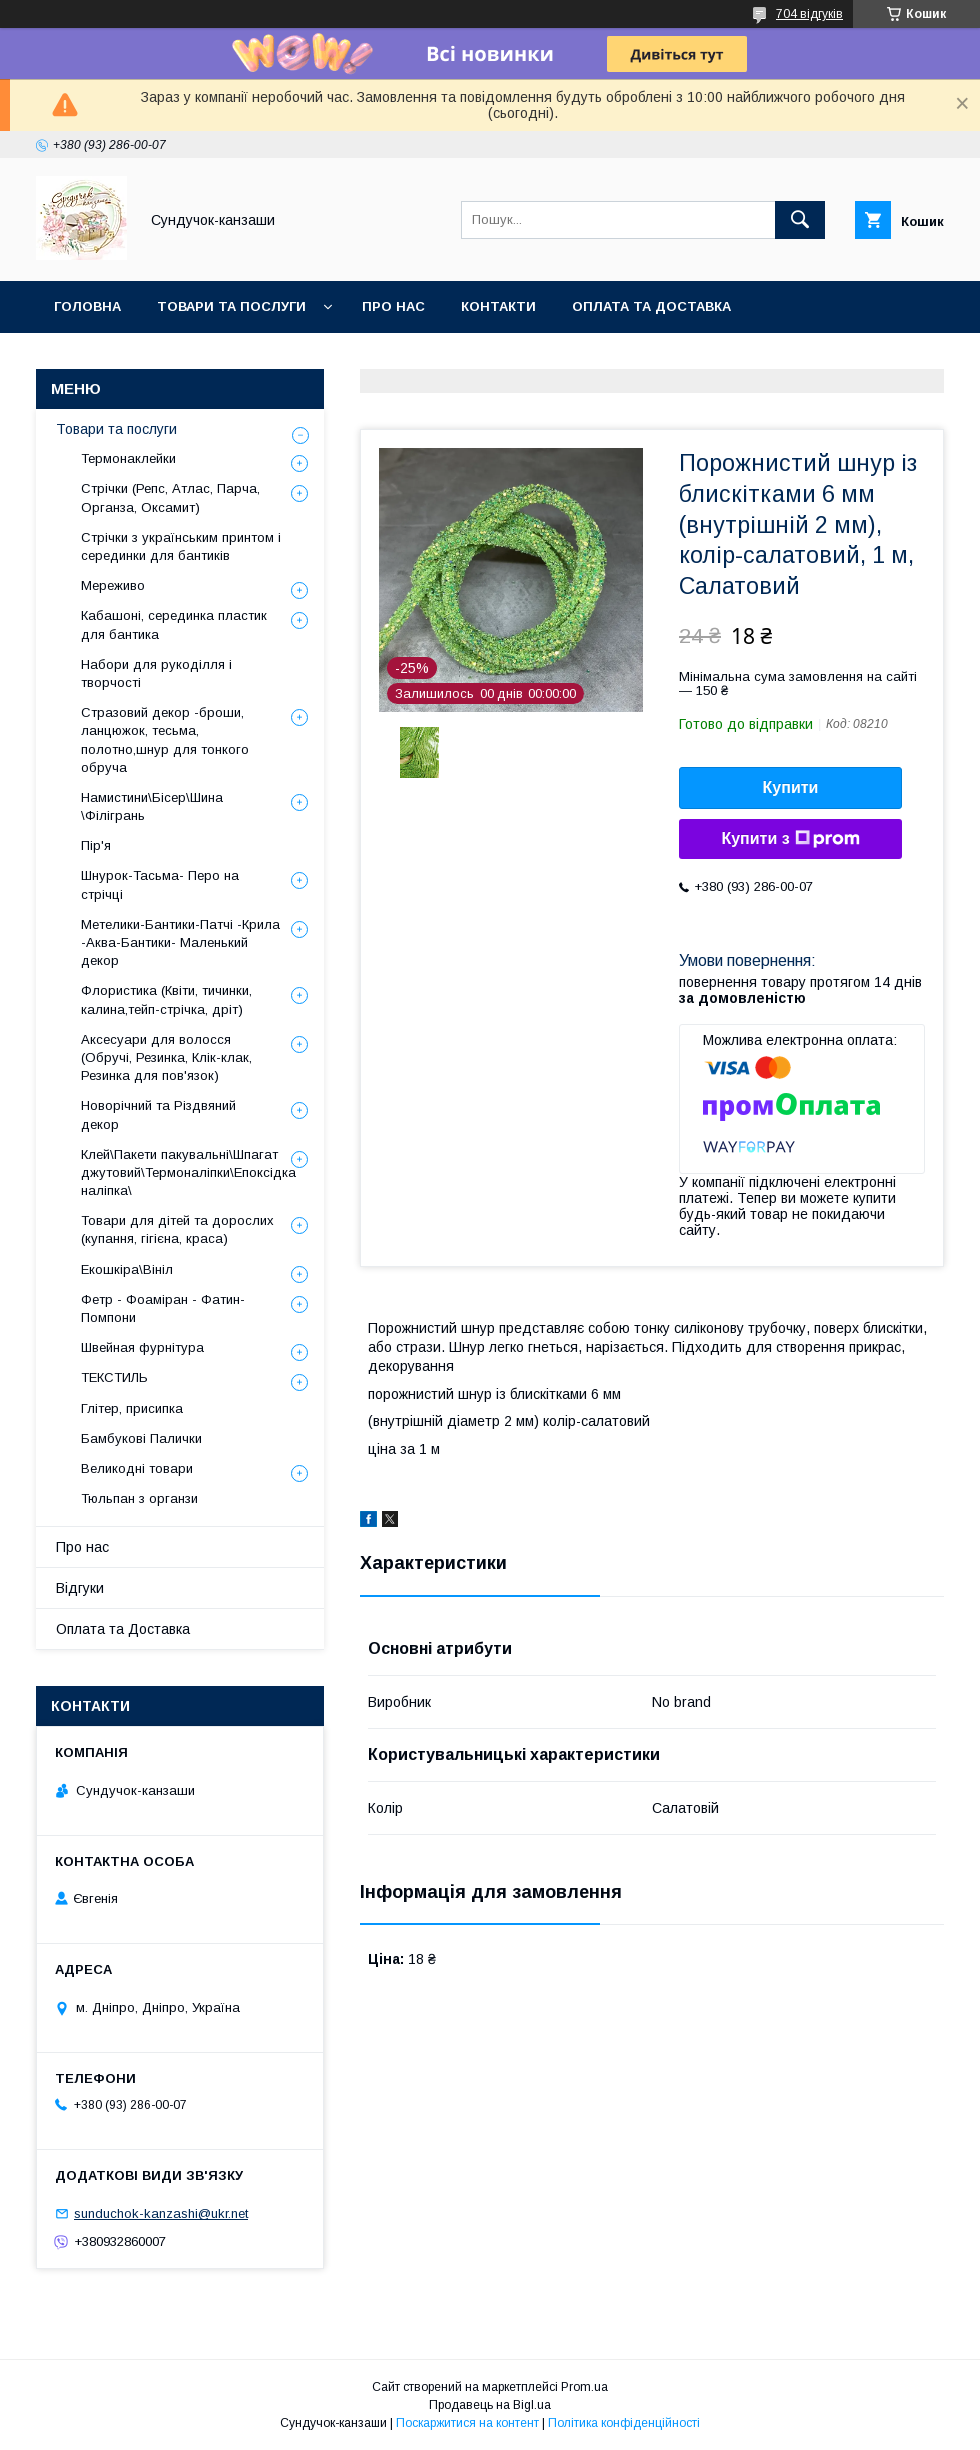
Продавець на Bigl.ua (490, 2405)
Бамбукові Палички (141, 1438)
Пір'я (96, 845)
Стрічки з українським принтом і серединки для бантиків (181, 546)
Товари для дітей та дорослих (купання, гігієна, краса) (177, 1229)
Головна (87, 306)
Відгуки (80, 1588)
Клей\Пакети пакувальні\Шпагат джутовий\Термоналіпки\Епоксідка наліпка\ (188, 1172)
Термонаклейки (128, 458)
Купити (791, 787)
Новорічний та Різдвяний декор (158, 1114)
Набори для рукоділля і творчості (156, 673)
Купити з (790, 839)
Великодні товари (137, 1468)
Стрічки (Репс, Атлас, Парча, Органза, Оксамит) (170, 497)
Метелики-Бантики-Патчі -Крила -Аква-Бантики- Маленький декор (180, 942)
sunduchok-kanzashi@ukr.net (161, 2213)
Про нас (393, 306)
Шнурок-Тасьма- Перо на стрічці (160, 884)
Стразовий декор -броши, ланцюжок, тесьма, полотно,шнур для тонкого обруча (165, 740)
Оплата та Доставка (651, 306)
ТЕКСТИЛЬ (114, 1377)
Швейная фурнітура (142, 1347)
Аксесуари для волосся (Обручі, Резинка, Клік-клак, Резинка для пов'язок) (166, 1057)
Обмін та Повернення (138, 358)
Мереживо (113, 585)
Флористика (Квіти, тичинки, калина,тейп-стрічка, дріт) (166, 999)
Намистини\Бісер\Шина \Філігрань (152, 806)
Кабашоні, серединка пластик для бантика (174, 624)
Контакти (498, 306)
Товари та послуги (231, 306)
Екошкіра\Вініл (127, 1269)
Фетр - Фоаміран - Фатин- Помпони (163, 1308)
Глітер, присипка (132, 1408)
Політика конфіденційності (624, 2423)
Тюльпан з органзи (139, 1498)
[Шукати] (800, 220)
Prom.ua (584, 2387)
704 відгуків (809, 14)
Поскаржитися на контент (467, 2423)
